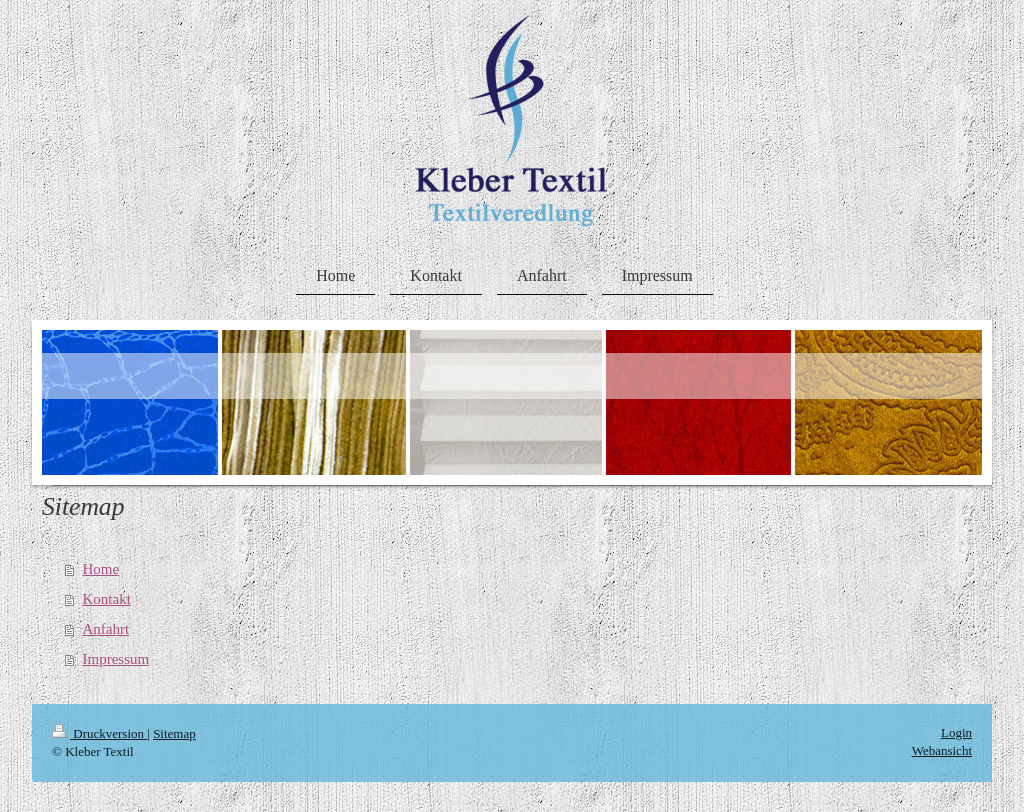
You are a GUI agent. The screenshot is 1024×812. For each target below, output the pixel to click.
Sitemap (174, 733)
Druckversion (99, 733)
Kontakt (107, 599)
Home (101, 569)
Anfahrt (106, 629)
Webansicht (942, 750)
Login (956, 732)
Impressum (116, 659)
